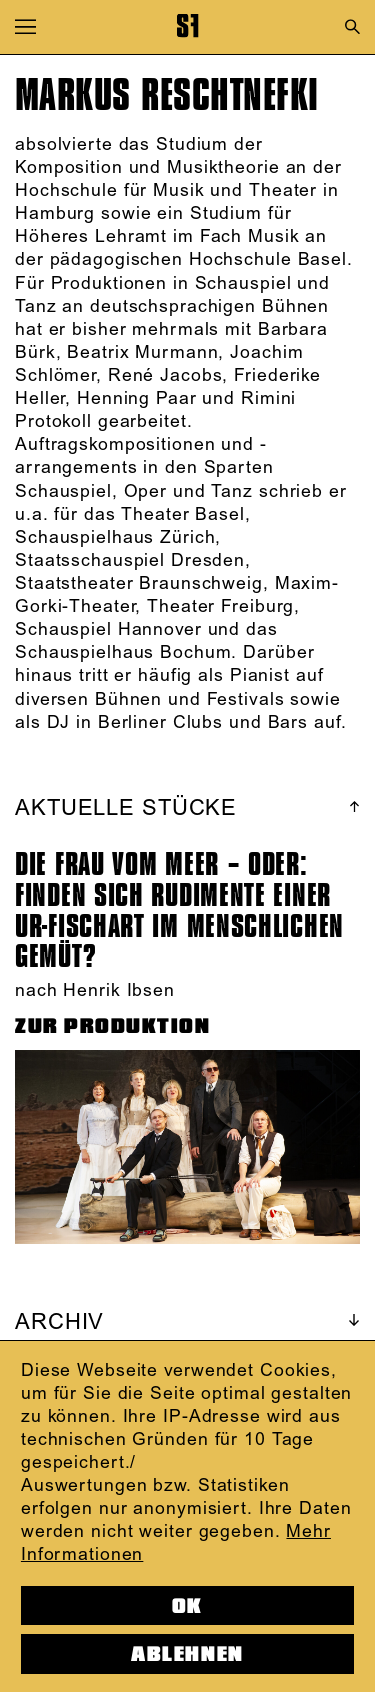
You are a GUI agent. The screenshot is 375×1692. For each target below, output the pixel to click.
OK (187, 1606)
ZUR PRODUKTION (113, 1026)
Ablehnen (187, 1654)
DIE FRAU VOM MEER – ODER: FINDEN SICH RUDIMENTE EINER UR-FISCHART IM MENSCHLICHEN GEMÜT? (179, 910)
